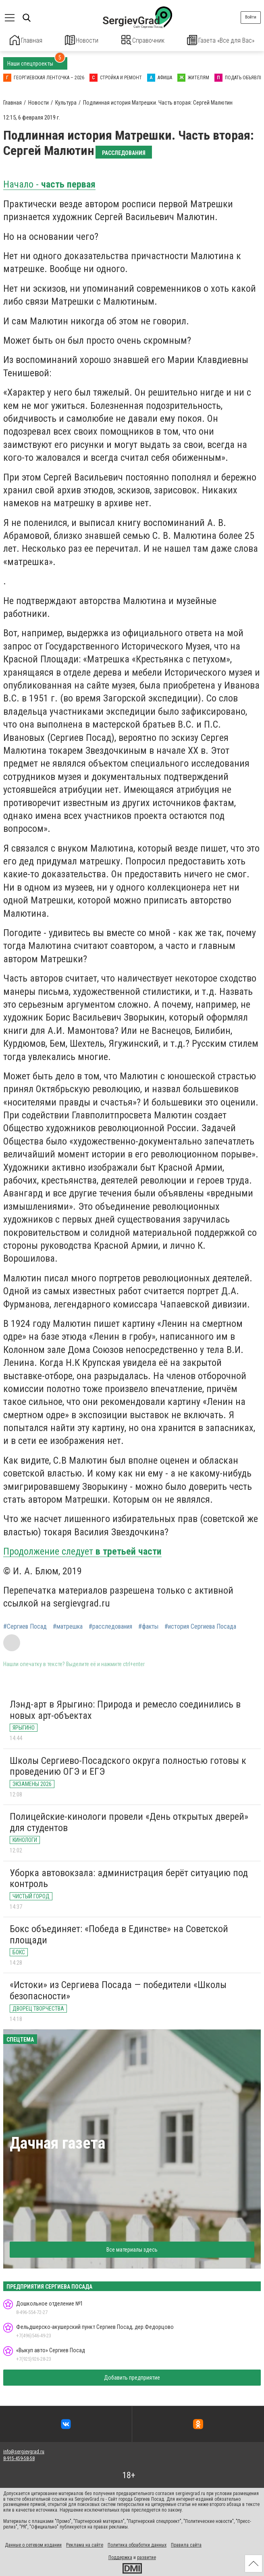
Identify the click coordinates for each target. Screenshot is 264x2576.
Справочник (143, 40)
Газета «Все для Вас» (221, 40)
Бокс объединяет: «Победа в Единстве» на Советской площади (119, 1933)
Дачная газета (57, 2142)
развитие (146, 2557)
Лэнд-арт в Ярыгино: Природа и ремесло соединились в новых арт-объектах (125, 1709)
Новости (82, 40)
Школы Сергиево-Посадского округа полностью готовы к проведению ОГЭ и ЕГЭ (128, 1765)
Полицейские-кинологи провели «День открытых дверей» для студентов (129, 1821)
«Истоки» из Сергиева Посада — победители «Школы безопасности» (118, 1989)
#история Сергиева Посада (200, 1625)
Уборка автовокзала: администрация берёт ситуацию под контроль (129, 1877)
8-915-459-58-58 (19, 2457)
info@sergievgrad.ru (23, 2451)
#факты (148, 1625)
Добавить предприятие (132, 2377)
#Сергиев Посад (25, 1625)
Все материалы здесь (132, 2248)
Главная (25, 40)
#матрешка (68, 1625)
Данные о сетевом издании (33, 2544)
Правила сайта (186, 2544)
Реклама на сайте (84, 2544)
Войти (250, 17)
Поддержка (120, 2557)
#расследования (110, 1625)
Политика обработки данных (137, 2544)
